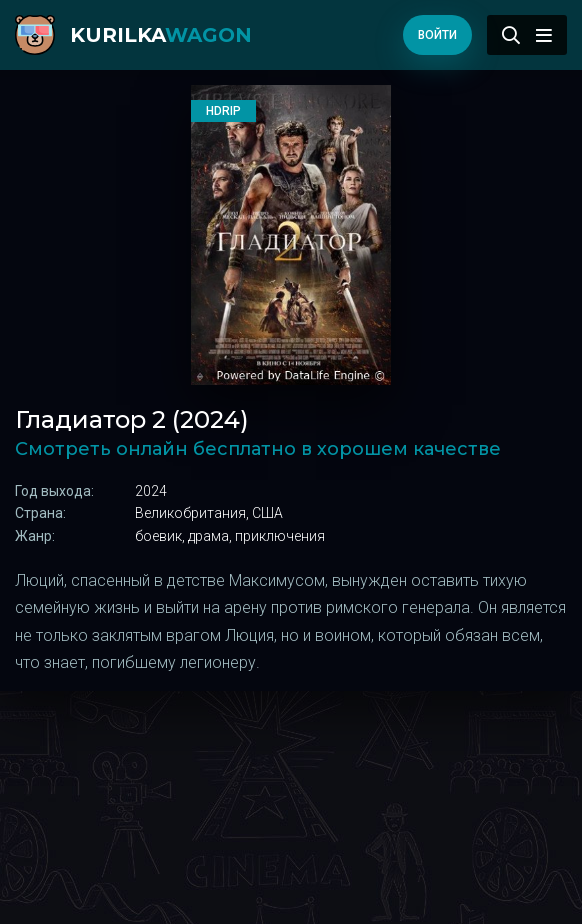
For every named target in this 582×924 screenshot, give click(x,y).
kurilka (161, 35)
